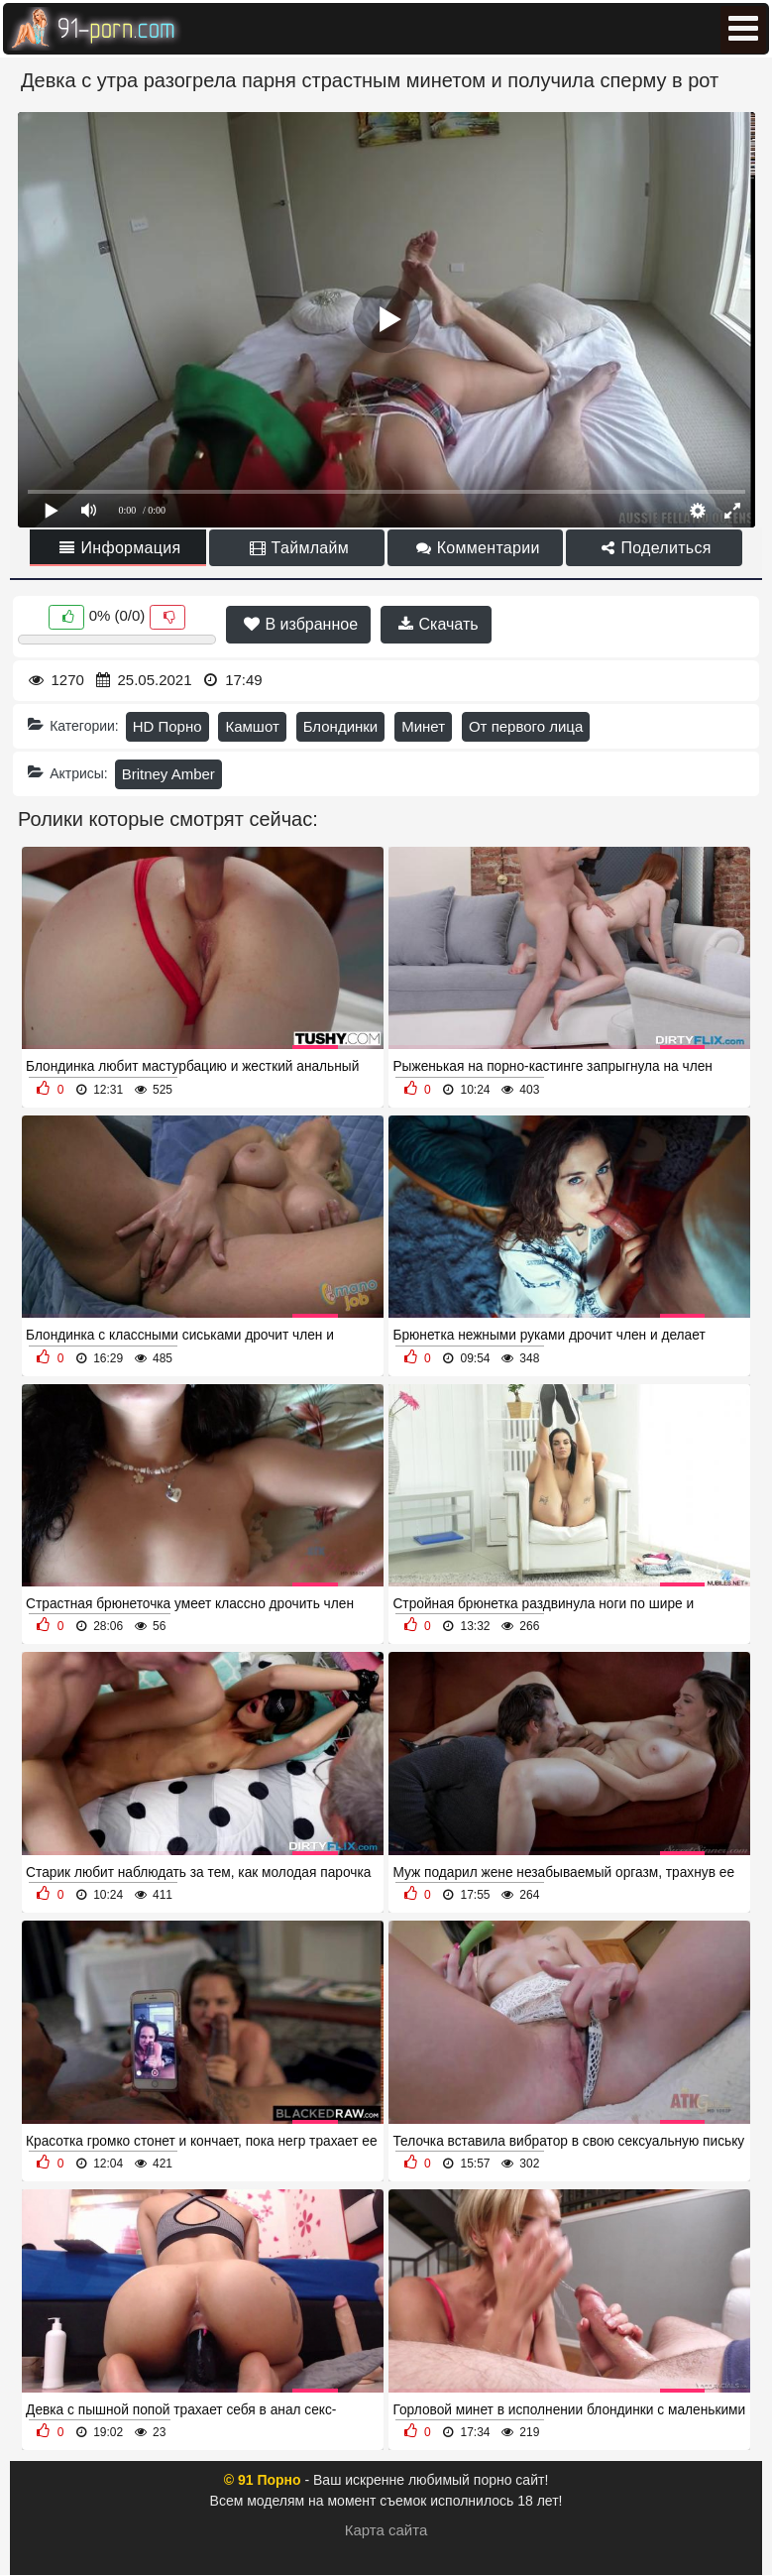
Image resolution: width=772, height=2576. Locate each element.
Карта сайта (386, 2529)
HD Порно (167, 726)
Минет (423, 726)
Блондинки (341, 726)
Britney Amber (168, 773)
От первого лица (526, 726)
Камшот (251, 726)
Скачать (438, 624)
